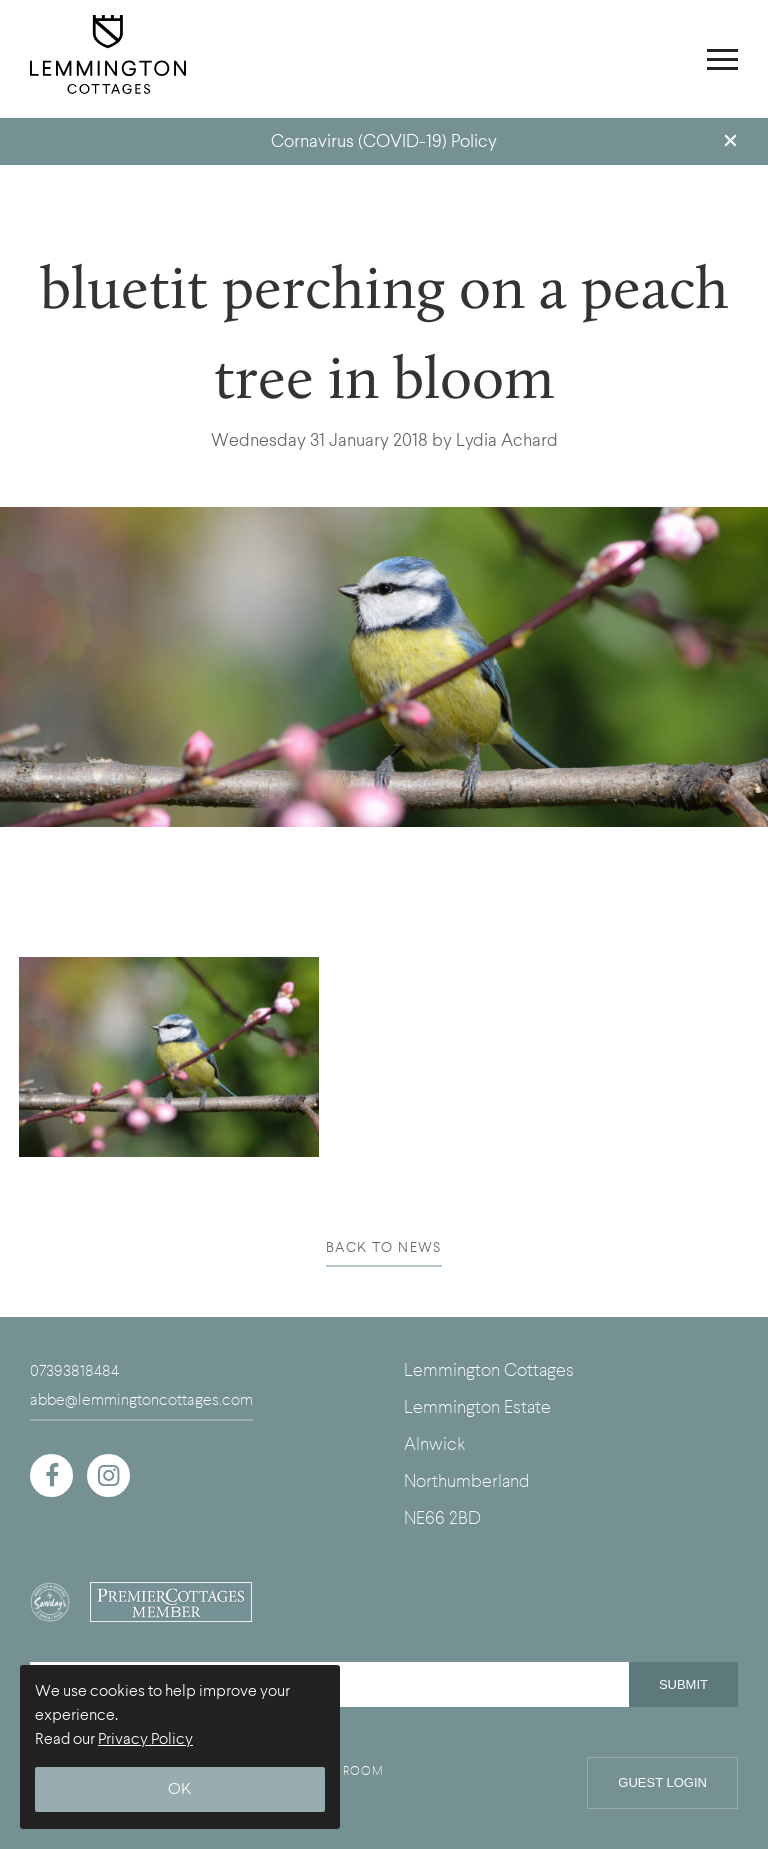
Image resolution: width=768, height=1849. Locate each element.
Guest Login (662, 1782)
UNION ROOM (340, 1771)
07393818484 (74, 1371)
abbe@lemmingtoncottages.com (141, 1400)
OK (180, 1789)
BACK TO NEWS (384, 1247)
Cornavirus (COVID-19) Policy (384, 141)
